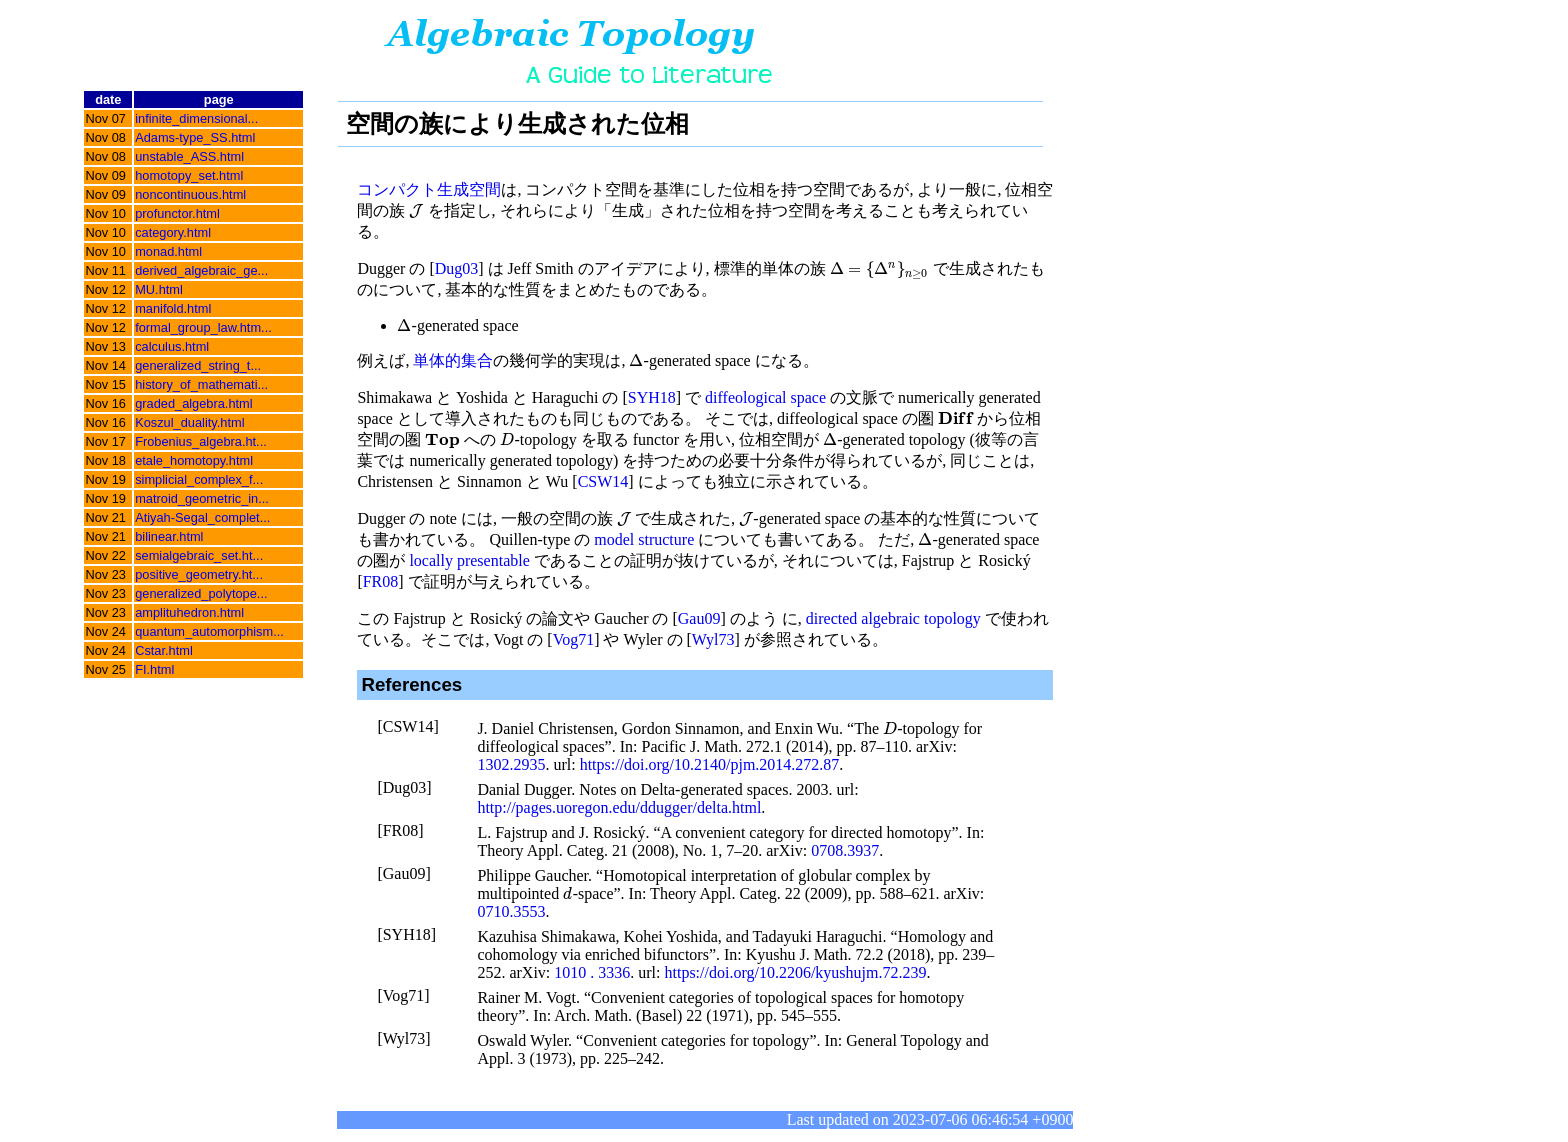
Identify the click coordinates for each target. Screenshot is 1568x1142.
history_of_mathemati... (201, 384)
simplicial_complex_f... (199, 479)
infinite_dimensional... (196, 118)
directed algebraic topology (893, 618)
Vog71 (574, 639)
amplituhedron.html (189, 612)
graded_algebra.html (193, 403)
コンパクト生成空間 (429, 189)
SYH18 (652, 397)
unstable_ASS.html (189, 156)
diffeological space (765, 397)
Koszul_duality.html (189, 422)
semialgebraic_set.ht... (199, 555)
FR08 (381, 581)
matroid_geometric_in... (202, 498)
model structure (644, 539)
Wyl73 (713, 639)
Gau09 (699, 618)
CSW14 (603, 481)
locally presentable (469, 560)
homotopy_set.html (189, 175)
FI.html (154, 669)
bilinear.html (169, 536)
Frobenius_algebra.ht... (201, 441)
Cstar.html (164, 650)
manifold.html (173, 308)
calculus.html (172, 346)
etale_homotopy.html (194, 460)
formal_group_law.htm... (203, 327)
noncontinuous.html (190, 194)
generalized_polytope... (201, 593)
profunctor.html (177, 213)
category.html (173, 232)
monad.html (168, 251)
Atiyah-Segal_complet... (202, 517)
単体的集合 (453, 360)
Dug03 (457, 268)
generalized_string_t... (198, 365)
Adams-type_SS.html (195, 137)
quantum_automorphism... (209, 631)
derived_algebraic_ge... (201, 270)
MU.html (159, 289)
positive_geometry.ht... (199, 574)
